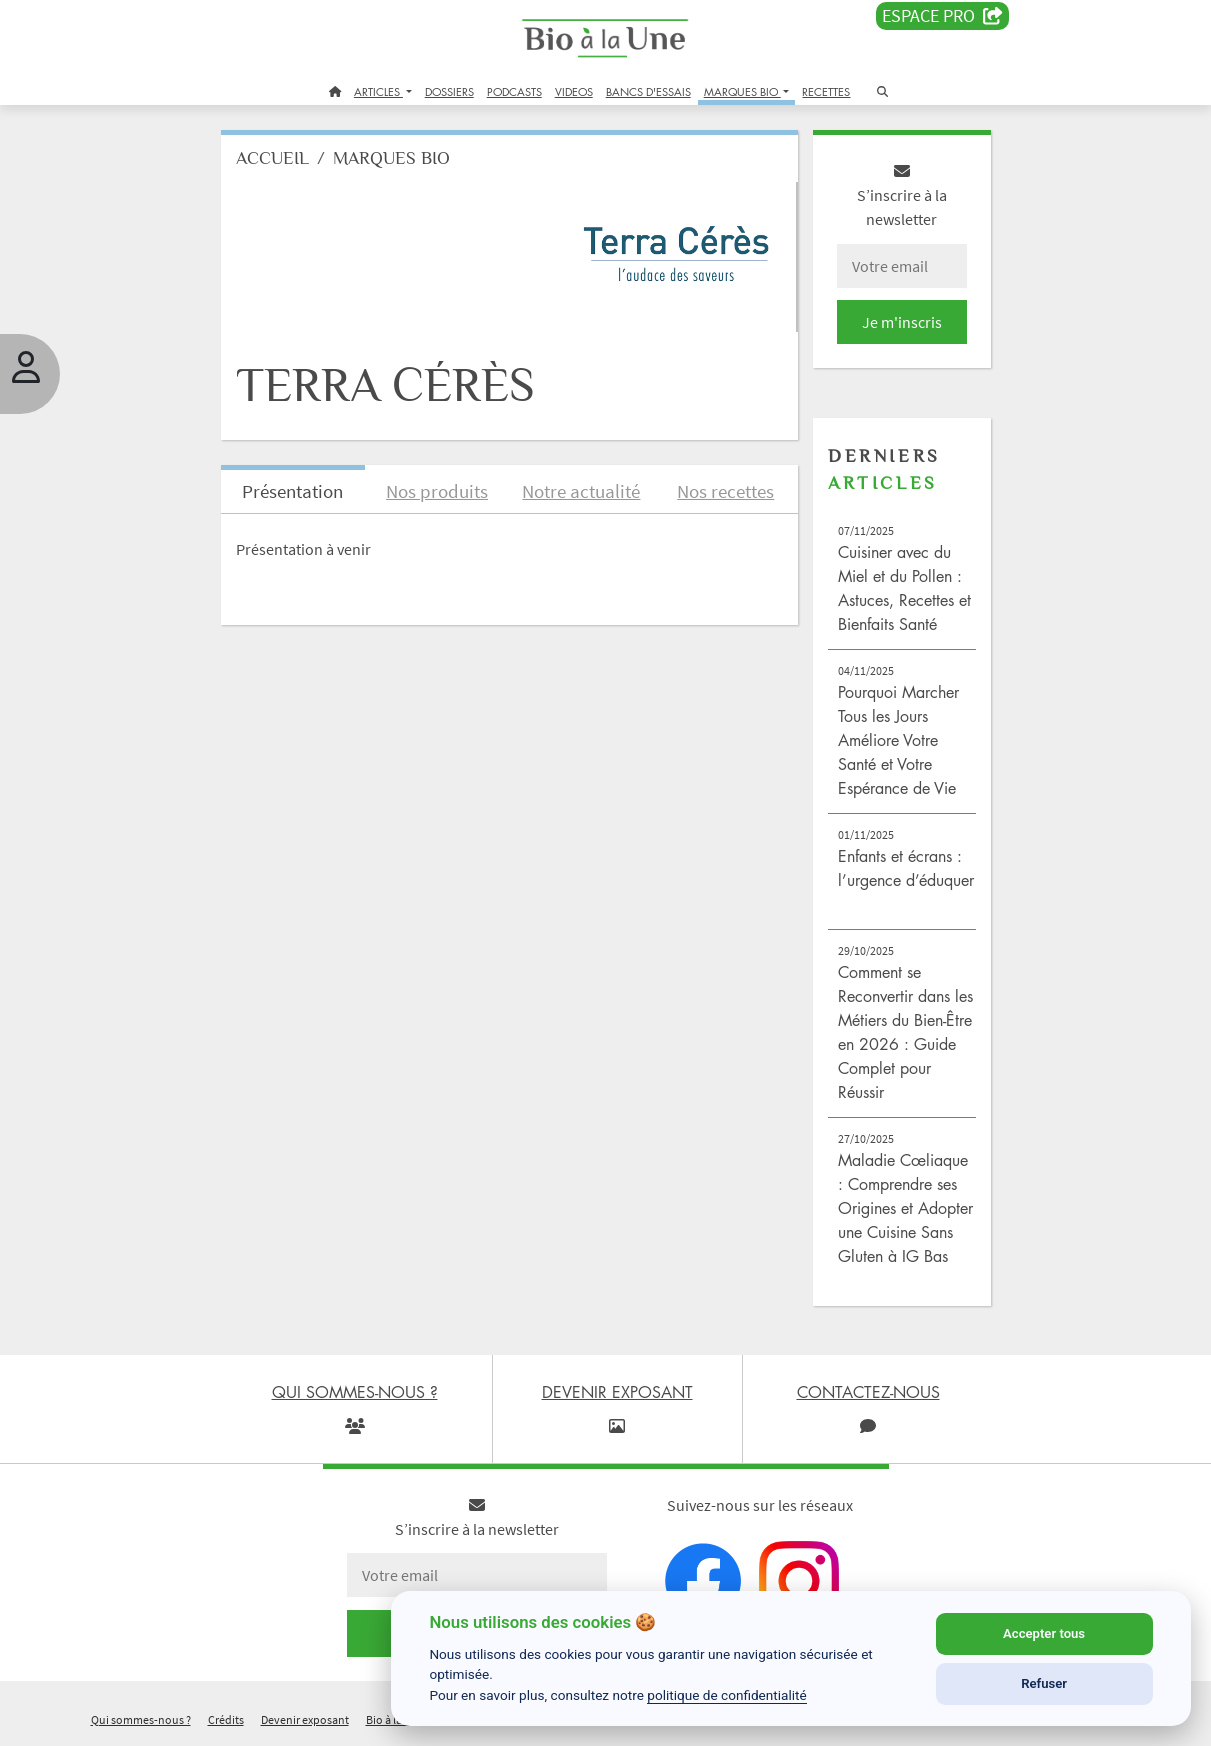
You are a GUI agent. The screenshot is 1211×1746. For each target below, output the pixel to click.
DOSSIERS (449, 91)
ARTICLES (378, 91)
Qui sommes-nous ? (141, 1719)
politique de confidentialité (727, 1695)
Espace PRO (942, 16)
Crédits (226, 1719)
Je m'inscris (902, 322)
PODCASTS (514, 91)
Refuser (1044, 1683)
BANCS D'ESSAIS (648, 91)
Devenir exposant (305, 1719)
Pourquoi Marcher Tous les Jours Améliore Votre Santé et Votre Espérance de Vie (898, 740)
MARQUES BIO (742, 91)
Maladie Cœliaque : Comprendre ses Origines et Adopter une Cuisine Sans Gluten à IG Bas (905, 1208)
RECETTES (826, 91)
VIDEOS (574, 91)
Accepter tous (1044, 1633)
